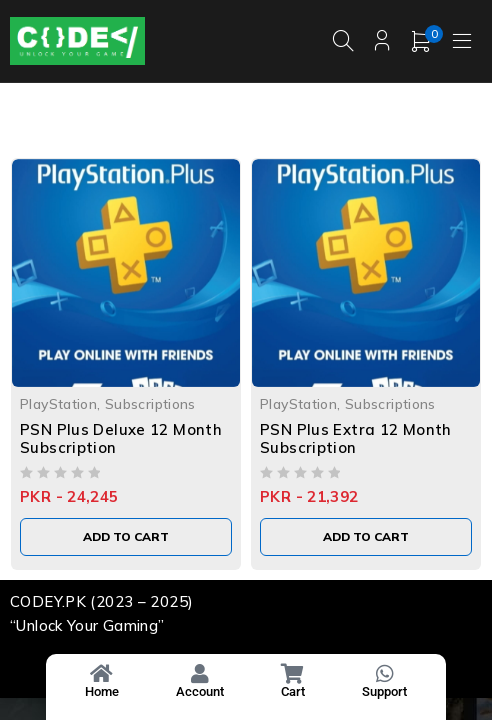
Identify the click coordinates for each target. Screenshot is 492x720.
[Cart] (293, 674)
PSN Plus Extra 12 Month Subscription (356, 438)
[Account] (200, 674)
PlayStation (58, 403)
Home (102, 691)
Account (200, 691)
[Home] (102, 674)
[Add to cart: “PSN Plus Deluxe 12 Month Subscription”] (126, 537)
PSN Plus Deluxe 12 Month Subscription (121, 438)
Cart (293, 691)
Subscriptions (150, 403)
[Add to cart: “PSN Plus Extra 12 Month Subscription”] (366, 537)
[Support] (385, 674)
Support (384, 691)
